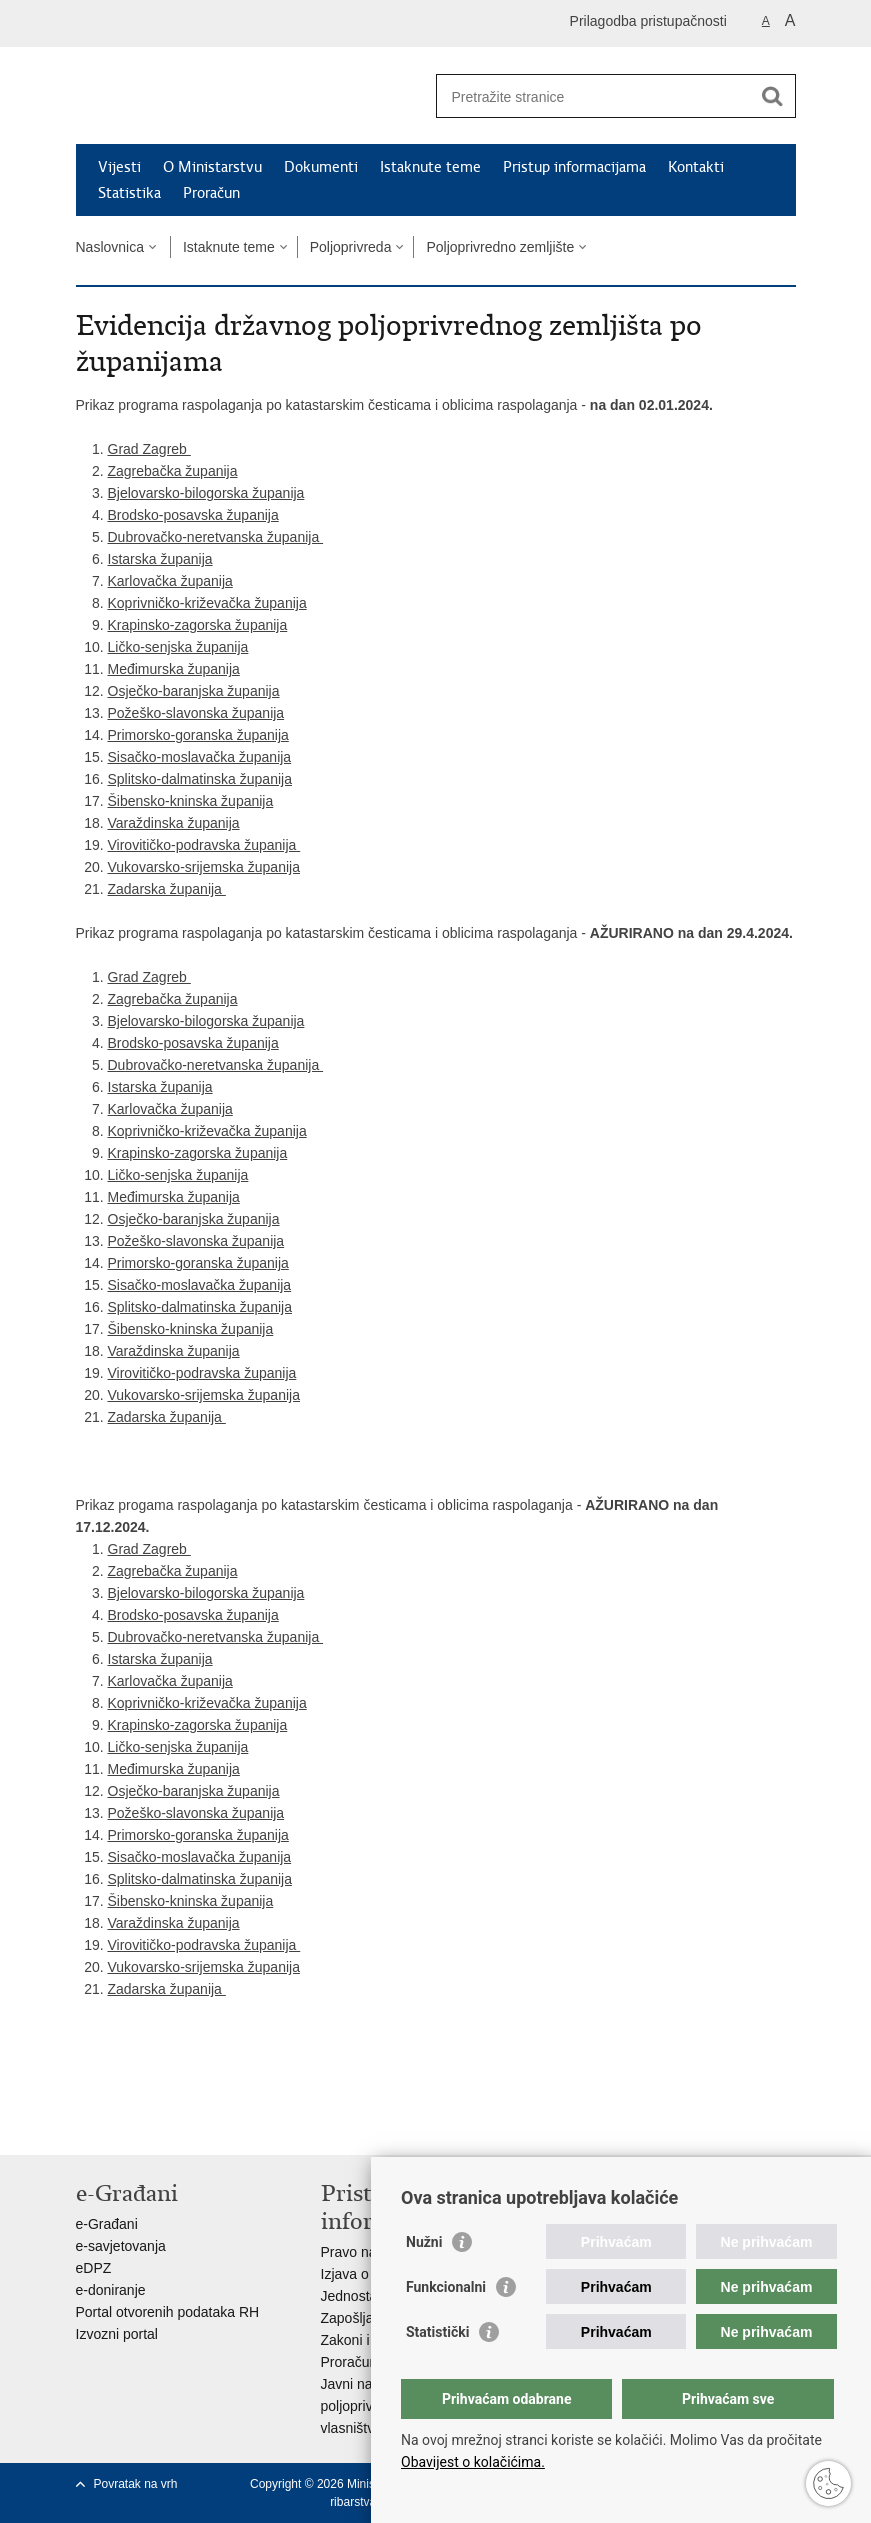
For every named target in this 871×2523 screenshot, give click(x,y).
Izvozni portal (117, 2334)
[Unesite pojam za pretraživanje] (594, 96)
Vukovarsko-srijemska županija (204, 867)
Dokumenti (321, 167)
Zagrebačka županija (173, 471)
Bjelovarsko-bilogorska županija (206, 493)
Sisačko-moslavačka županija (200, 757)
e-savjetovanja (121, 2246)
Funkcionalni (446, 2287)
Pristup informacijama (574, 167)
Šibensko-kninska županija (191, 801)
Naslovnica (110, 247)
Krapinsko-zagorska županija (198, 625)
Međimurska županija (174, 669)
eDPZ (94, 2268)
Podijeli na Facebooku (129, 2123)
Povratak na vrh (136, 2484)
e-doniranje (111, 2290)
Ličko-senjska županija (178, 647)
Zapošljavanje (364, 2318)
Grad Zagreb (149, 449)
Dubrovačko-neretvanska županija (216, 537)
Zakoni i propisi (368, 2340)
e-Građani (107, 2224)
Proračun (211, 193)
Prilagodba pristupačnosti (648, 21)
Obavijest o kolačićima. (473, 2462)
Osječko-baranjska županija (194, 691)
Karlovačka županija (170, 581)
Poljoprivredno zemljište (500, 247)
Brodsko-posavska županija (193, 515)
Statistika (129, 193)
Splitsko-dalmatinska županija (200, 779)
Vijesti (119, 167)
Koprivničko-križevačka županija (207, 603)
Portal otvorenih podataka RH (168, 2312)
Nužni (424, 2242)
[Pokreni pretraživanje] (773, 96)
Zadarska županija (167, 889)
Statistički (437, 2332)
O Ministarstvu (212, 167)
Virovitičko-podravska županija (204, 845)
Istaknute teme (430, 167)
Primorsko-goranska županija (198, 735)
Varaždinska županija (174, 823)
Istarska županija (160, 559)
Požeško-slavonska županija (196, 713)
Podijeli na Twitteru (172, 2123)
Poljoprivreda (351, 247)
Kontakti (696, 167)
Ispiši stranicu (86, 2123)
